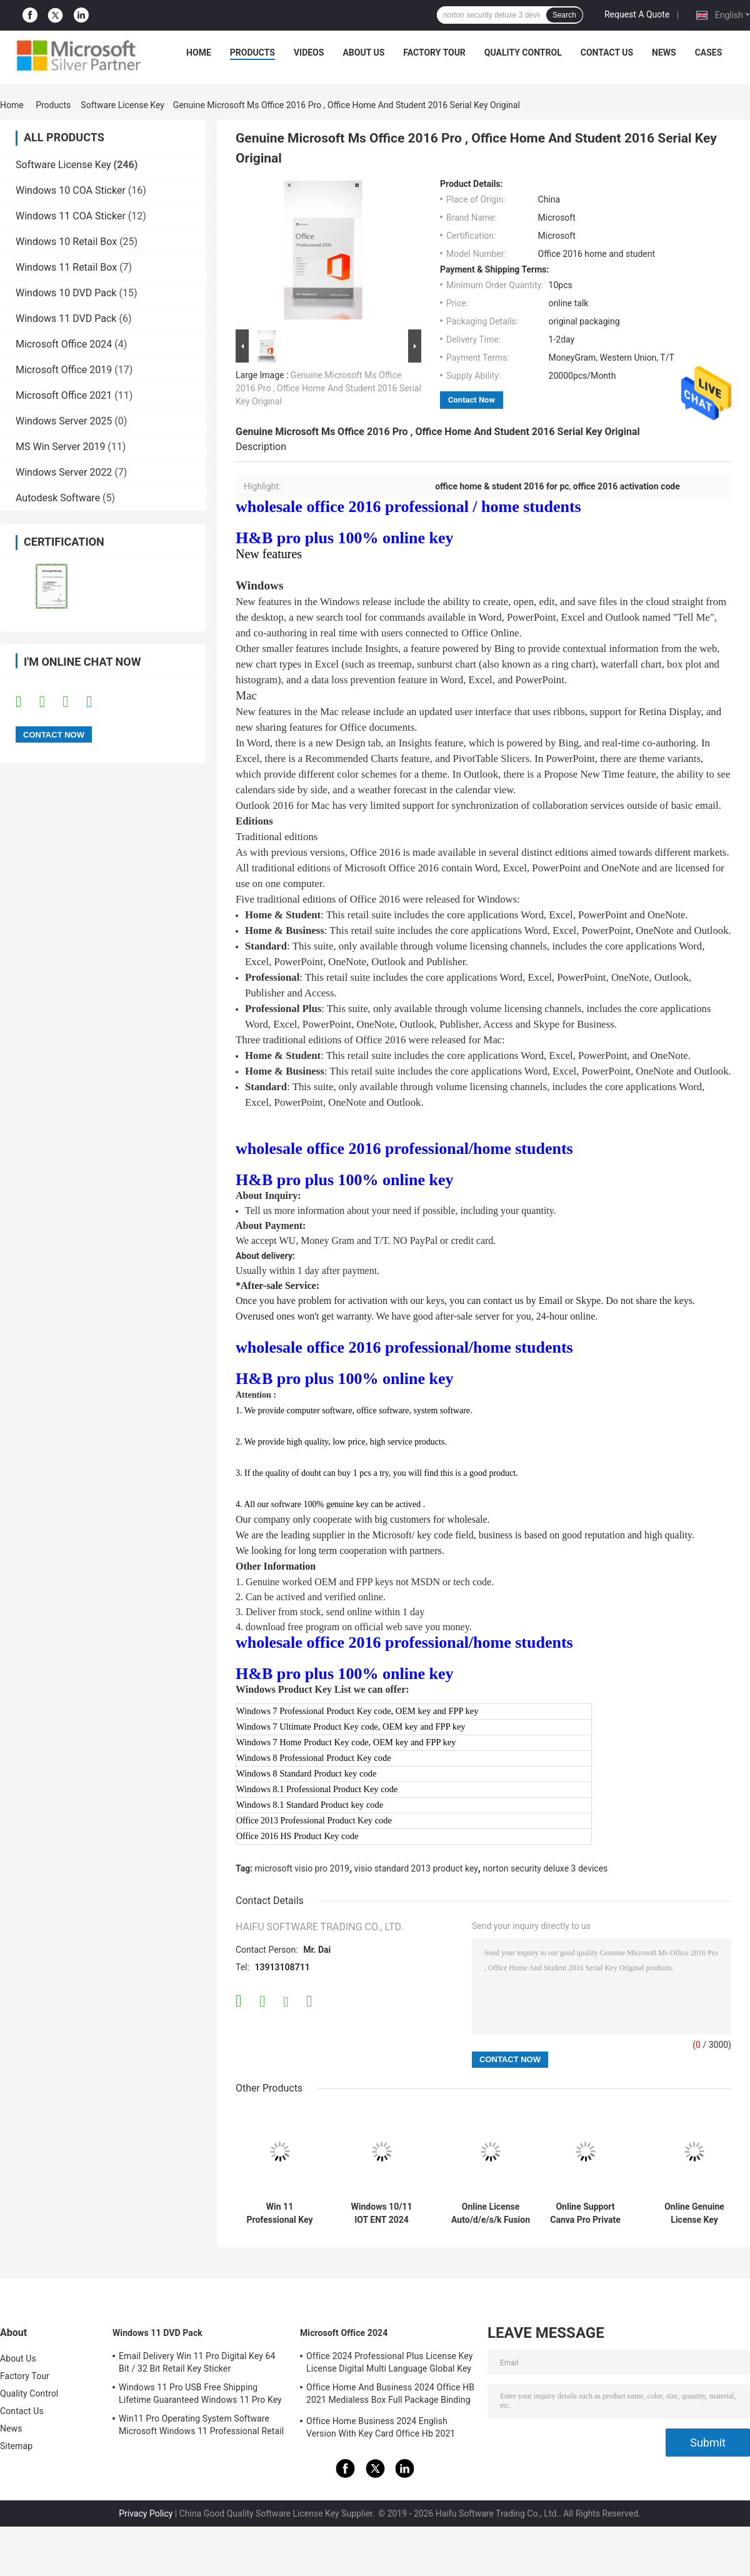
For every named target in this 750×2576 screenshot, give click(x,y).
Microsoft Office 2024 (64, 344)
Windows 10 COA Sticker (71, 190)
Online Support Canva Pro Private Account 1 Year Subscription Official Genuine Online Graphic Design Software (585, 2213)
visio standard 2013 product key (416, 1868)
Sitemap (16, 2446)
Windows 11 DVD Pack (66, 318)
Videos (309, 53)
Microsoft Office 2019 (64, 370)
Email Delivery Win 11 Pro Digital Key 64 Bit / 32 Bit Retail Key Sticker (197, 2362)
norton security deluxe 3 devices (545, 1868)
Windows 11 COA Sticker (71, 216)
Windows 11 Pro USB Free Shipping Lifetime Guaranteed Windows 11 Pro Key (200, 2393)
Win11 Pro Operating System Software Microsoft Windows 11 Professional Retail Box (201, 2426)
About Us (363, 53)
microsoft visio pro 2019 (302, 1868)
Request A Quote (636, 14)
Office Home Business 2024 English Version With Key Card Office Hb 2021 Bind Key (380, 2429)
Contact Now (471, 399)
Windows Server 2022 (64, 472)
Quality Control (523, 53)
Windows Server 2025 (64, 421)
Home (198, 53)
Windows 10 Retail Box (66, 242)
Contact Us (607, 53)
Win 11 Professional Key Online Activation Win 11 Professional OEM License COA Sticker (279, 2213)
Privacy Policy (145, 2513)
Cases (708, 53)
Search (564, 15)
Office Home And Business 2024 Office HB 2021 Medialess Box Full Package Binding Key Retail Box (390, 2395)
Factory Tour (434, 53)
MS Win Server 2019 (60, 447)
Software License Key (122, 105)
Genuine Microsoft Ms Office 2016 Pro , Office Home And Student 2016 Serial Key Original (328, 388)
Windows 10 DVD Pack (66, 293)
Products (252, 53)
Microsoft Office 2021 (64, 395)
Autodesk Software (58, 498)
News (664, 53)
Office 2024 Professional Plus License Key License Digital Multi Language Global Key (389, 2362)
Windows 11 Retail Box (66, 267)
